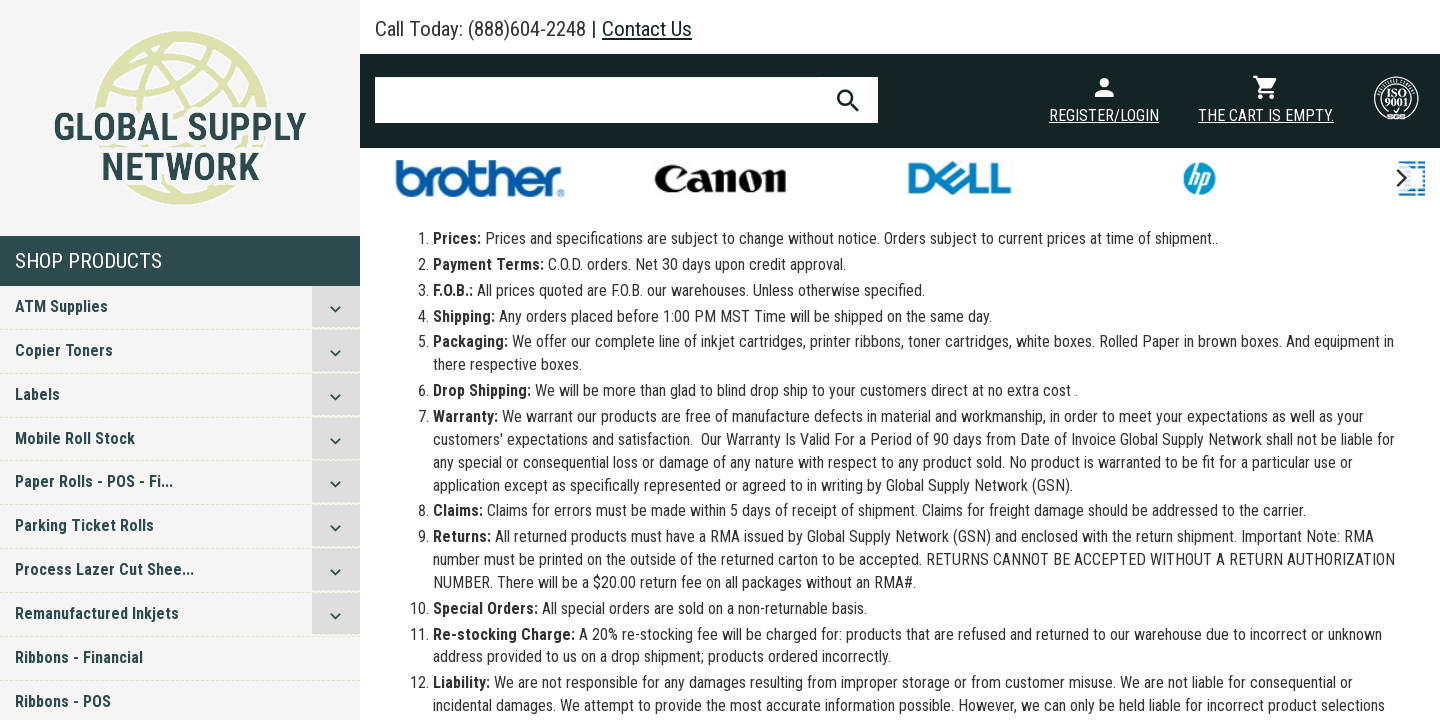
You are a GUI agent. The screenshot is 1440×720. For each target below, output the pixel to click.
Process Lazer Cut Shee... (104, 569)
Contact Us (647, 29)
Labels (37, 394)
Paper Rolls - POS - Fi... (94, 481)
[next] (1400, 178)
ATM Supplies (61, 306)
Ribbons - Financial (79, 657)
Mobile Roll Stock (75, 438)
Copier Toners (64, 350)
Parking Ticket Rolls (84, 525)
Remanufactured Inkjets (97, 613)
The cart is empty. (1266, 115)
